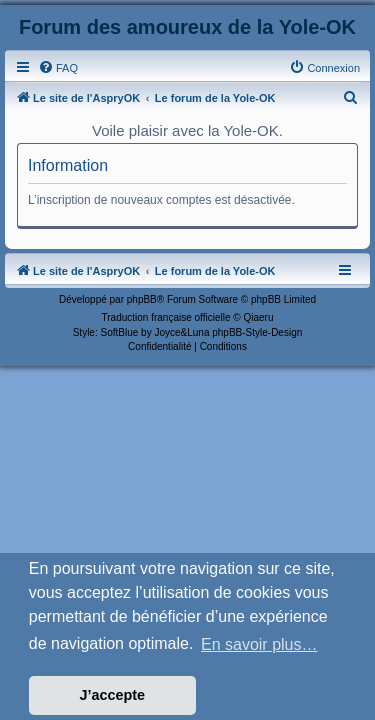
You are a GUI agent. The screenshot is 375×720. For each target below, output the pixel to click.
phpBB (142, 299)
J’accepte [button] (113, 695)
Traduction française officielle (166, 317)
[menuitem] (58, 68)
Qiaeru (258, 317)
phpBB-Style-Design (257, 332)
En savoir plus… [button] (259, 644)
